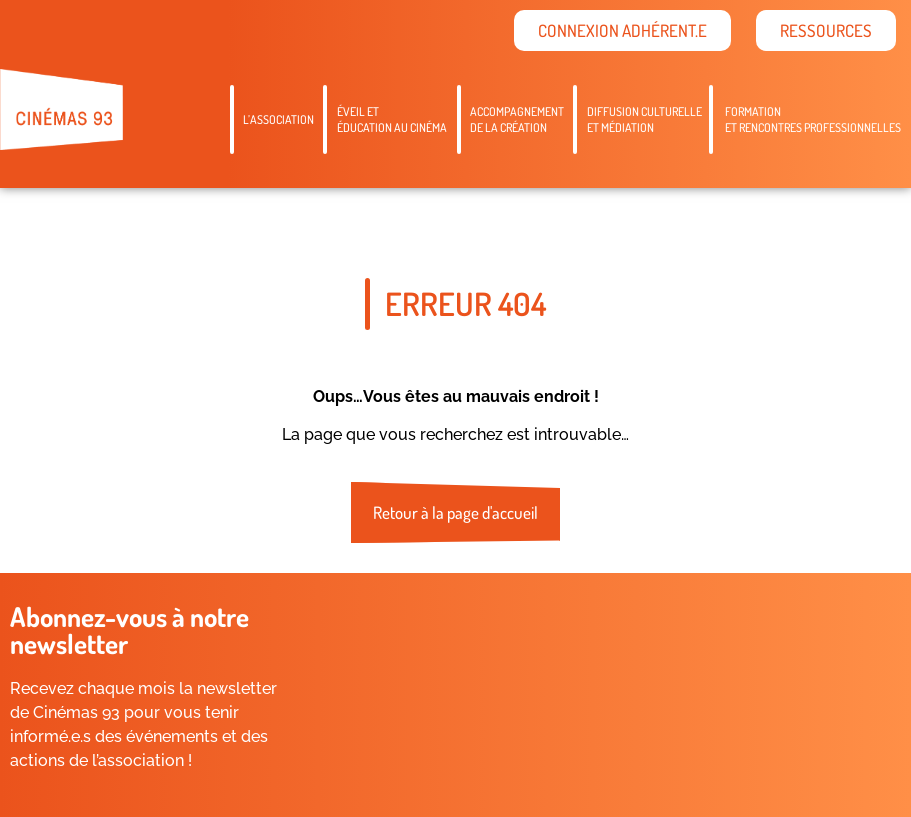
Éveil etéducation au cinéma (392, 119)
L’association (278, 119)
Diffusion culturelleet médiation (644, 119)
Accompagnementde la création (517, 119)
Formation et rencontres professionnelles (813, 119)
